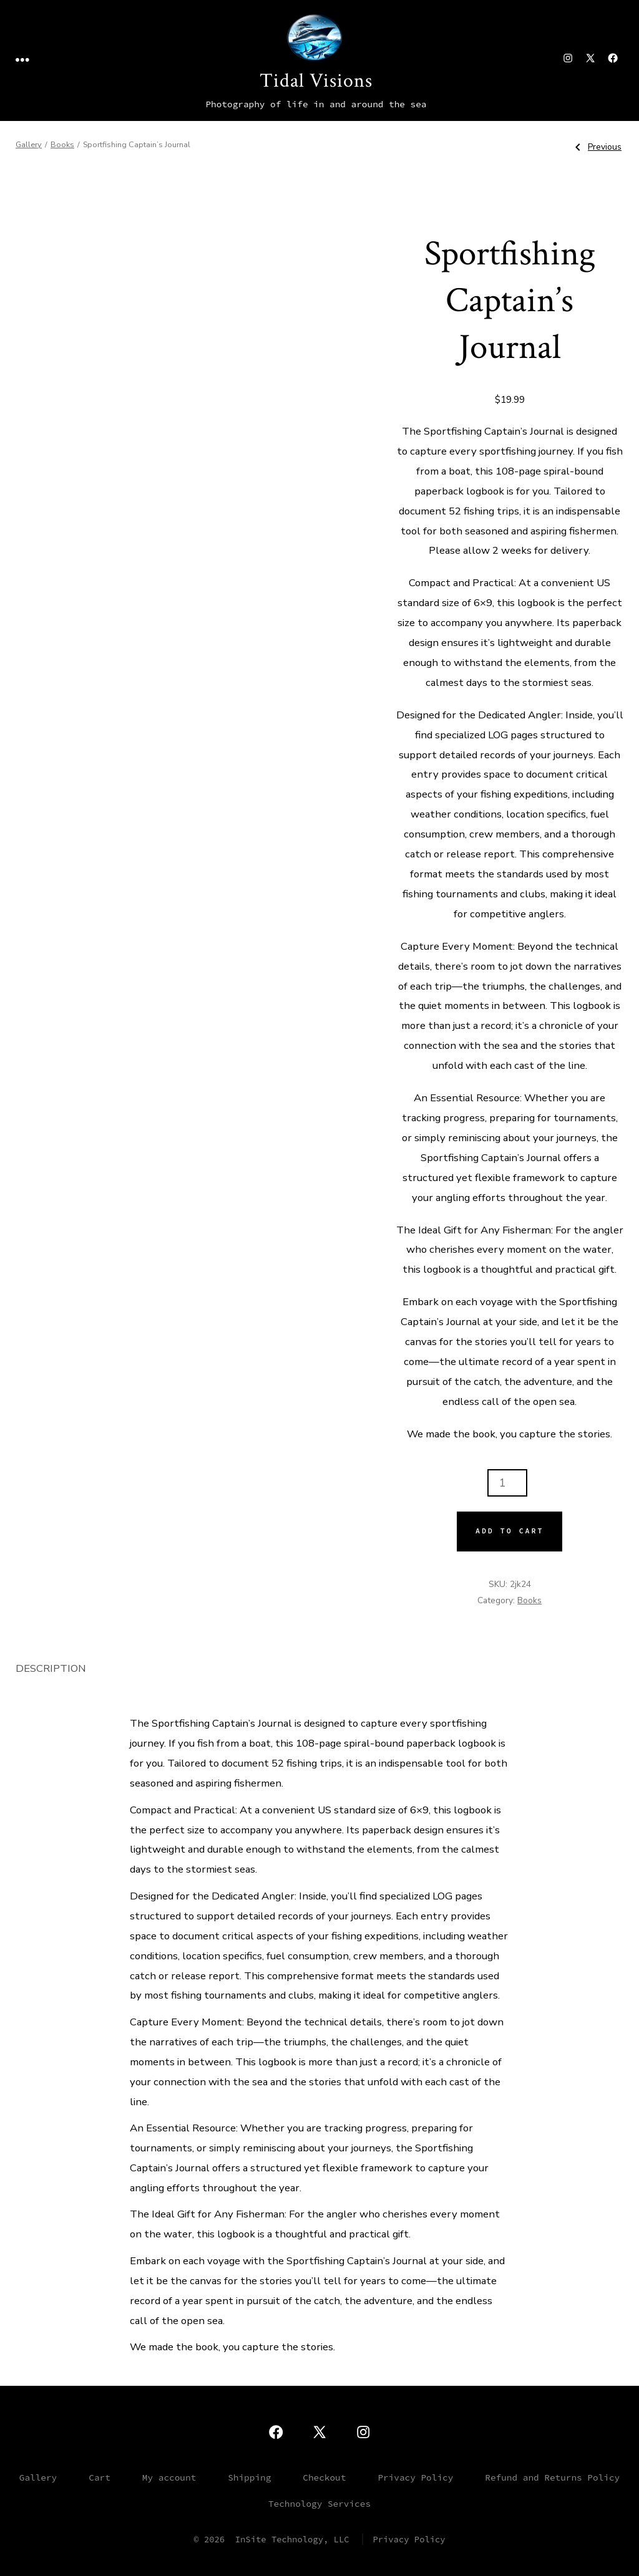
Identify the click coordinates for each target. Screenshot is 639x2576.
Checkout (324, 2477)
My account (169, 2477)
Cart (99, 2477)
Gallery (29, 144)
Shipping (249, 2477)
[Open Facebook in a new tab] (613, 58)
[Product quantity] (507, 1483)
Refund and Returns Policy (552, 2477)
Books (62, 144)
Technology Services (319, 2503)
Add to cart (510, 1531)
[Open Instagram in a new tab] (568, 58)
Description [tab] (51, 1668)
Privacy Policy (415, 2477)
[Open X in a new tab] (590, 58)
